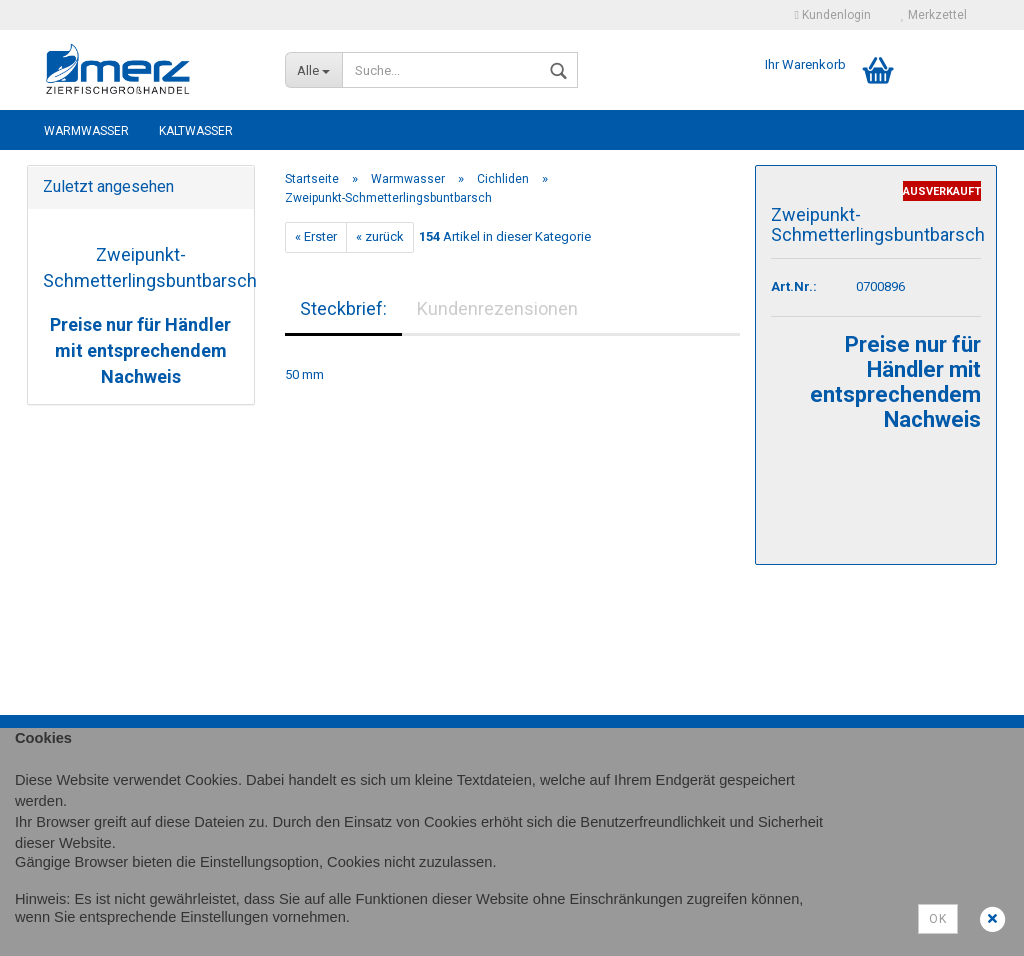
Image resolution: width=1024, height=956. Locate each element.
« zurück (380, 236)
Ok (938, 919)
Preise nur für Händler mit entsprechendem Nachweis (140, 350)
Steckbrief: (343, 308)
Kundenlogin (833, 15)
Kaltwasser (196, 131)
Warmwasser (86, 131)
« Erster (316, 236)
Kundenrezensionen (497, 308)
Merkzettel (934, 15)
